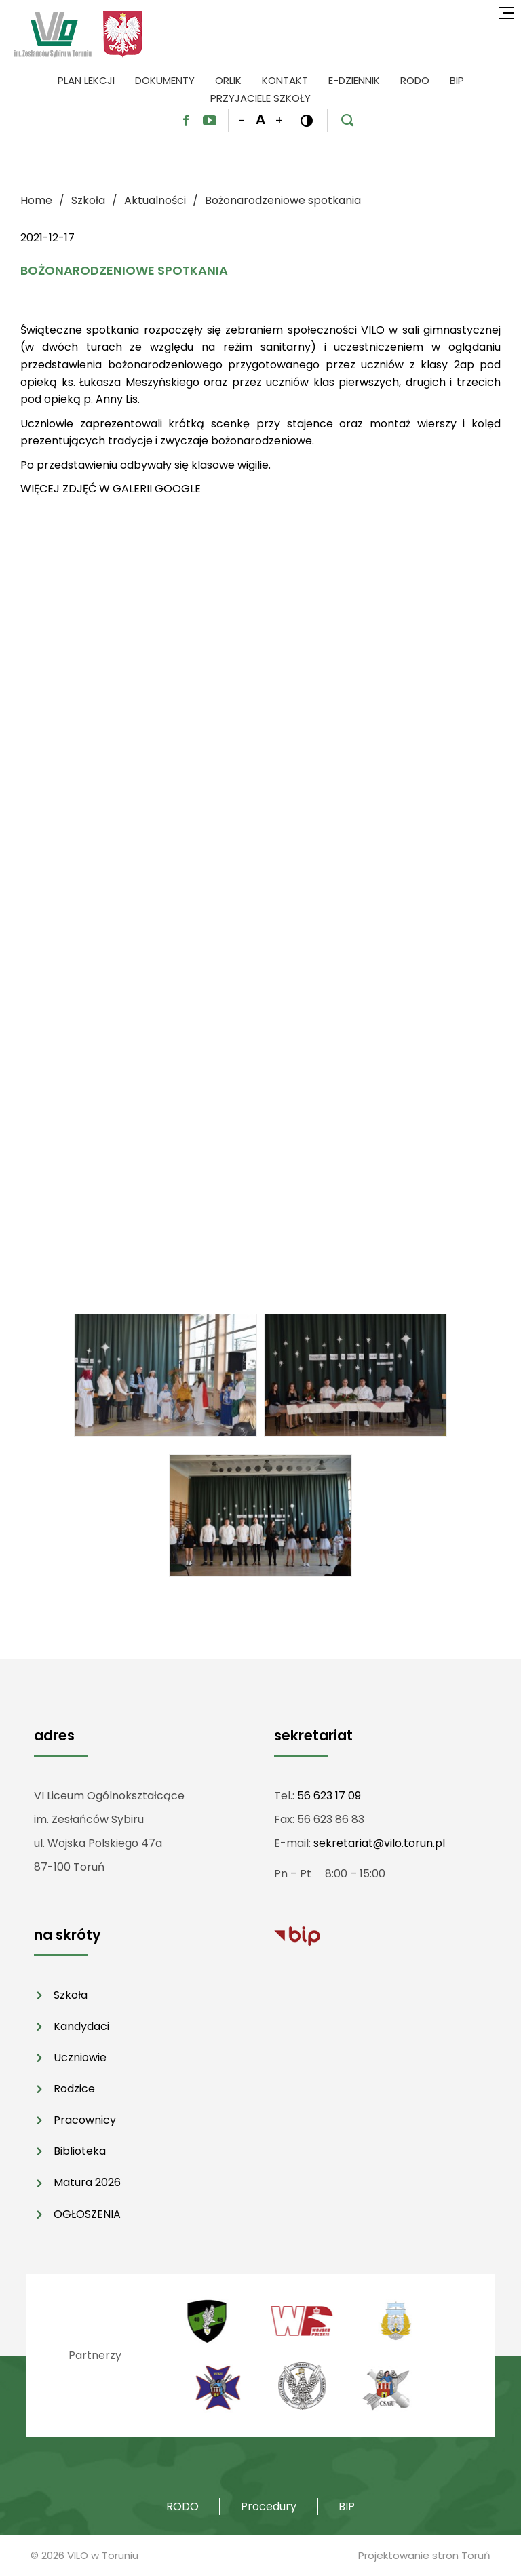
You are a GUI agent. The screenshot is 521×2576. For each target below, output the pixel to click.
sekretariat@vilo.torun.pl (379, 1843)
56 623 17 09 (329, 1795)
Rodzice (74, 2088)
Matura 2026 (87, 2182)
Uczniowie (80, 2057)
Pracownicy (85, 2120)
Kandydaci (81, 2026)
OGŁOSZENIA (87, 2214)
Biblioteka (80, 2151)
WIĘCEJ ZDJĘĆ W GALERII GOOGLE (110, 488)
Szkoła (71, 1995)
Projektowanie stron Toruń (424, 2555)
